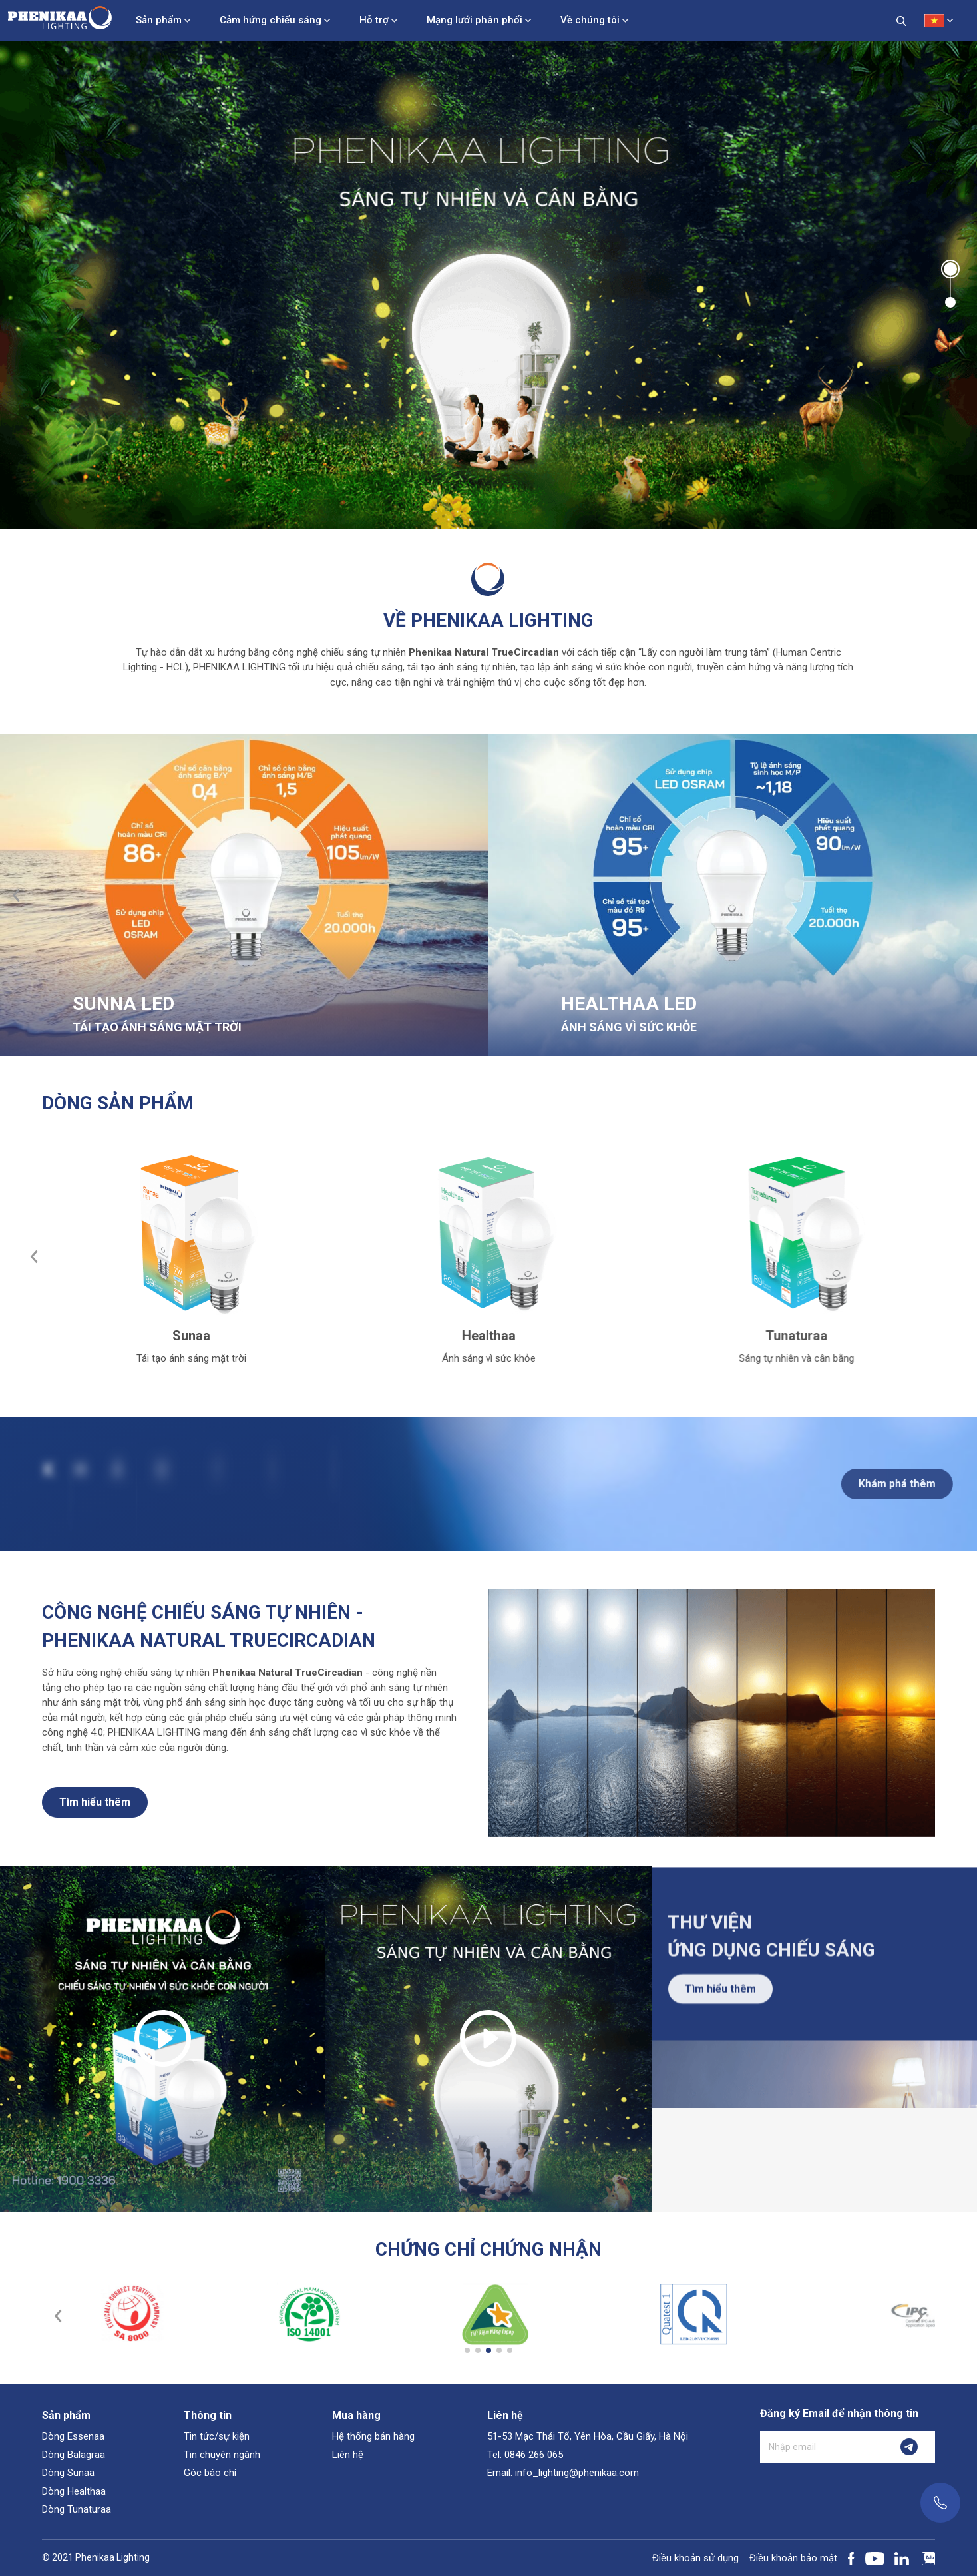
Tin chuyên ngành (222, 2455)
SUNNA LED (123, 1004)
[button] (950, 269)
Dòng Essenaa (73, 2436)
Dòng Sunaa (68, 2473)
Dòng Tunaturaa (76, 2509)
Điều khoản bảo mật (793, 2558)
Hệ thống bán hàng (373, 2436)
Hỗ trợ (374, 20)
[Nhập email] (822, 2447)
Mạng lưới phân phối (474, 20)
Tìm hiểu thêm (94, 1813)
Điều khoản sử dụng (695, 2558)
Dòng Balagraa (73, 2455)
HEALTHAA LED (629, 1004)
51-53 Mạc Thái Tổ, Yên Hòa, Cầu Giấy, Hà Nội (587, 2436)
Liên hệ (347, 2455)
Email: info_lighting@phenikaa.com (563, 2473)
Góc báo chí (210, 2473)
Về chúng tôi (590, 20)
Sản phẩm (159, 20)
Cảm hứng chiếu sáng (270, 20)
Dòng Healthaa (74, 2491)
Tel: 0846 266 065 (525, 2455)
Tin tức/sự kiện (217, 2436)
